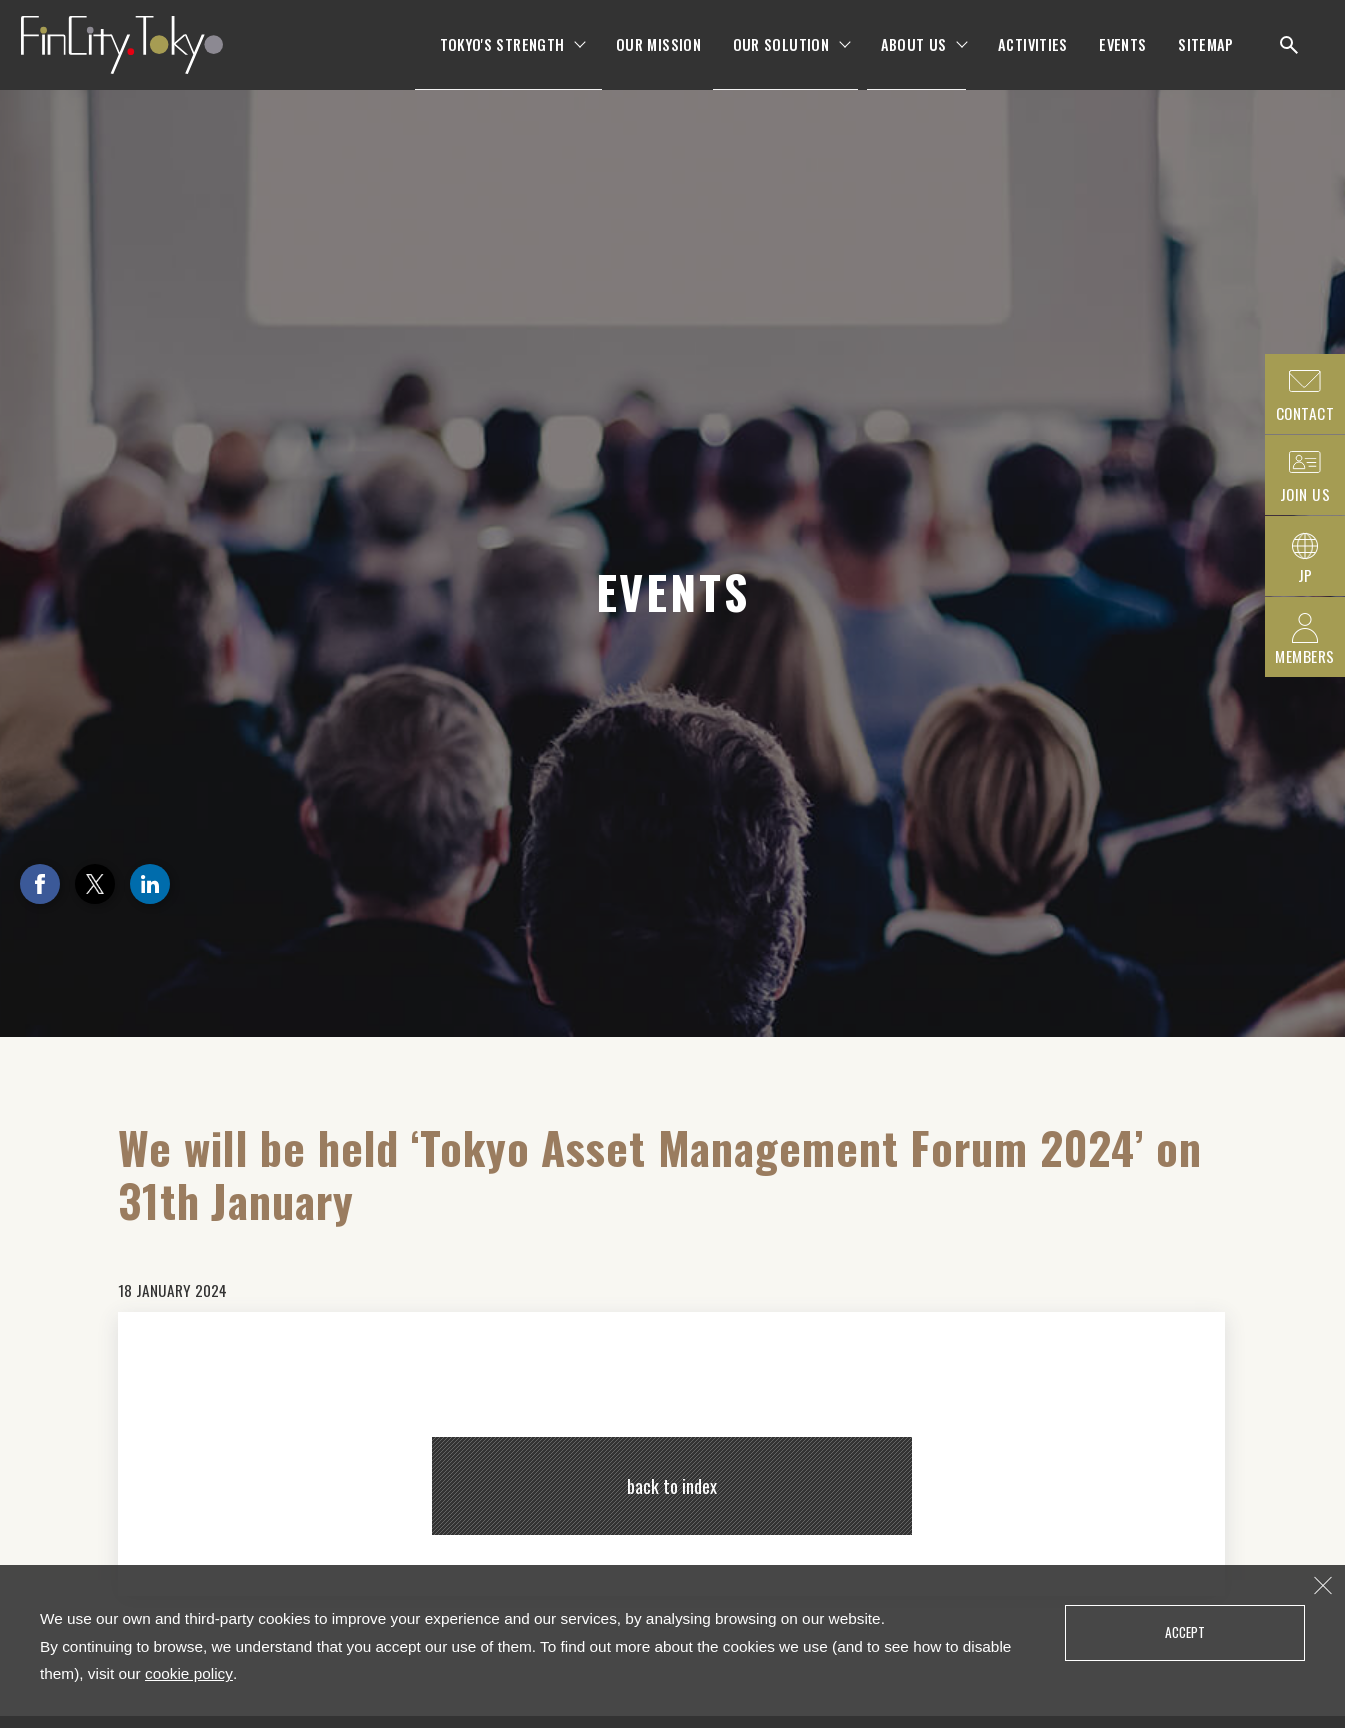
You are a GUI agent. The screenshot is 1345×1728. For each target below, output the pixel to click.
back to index (672, 1486)
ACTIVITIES (1033, 59)
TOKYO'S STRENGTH (502, 59)
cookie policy (189, 1673)
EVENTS (1122, 59)
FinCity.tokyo (142, 60)
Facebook (40, 884)
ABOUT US (914, 59)
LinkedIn (150, 884)
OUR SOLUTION (781, 59)
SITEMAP (1206, 59)
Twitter (95, 884)
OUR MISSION (658, 59)
